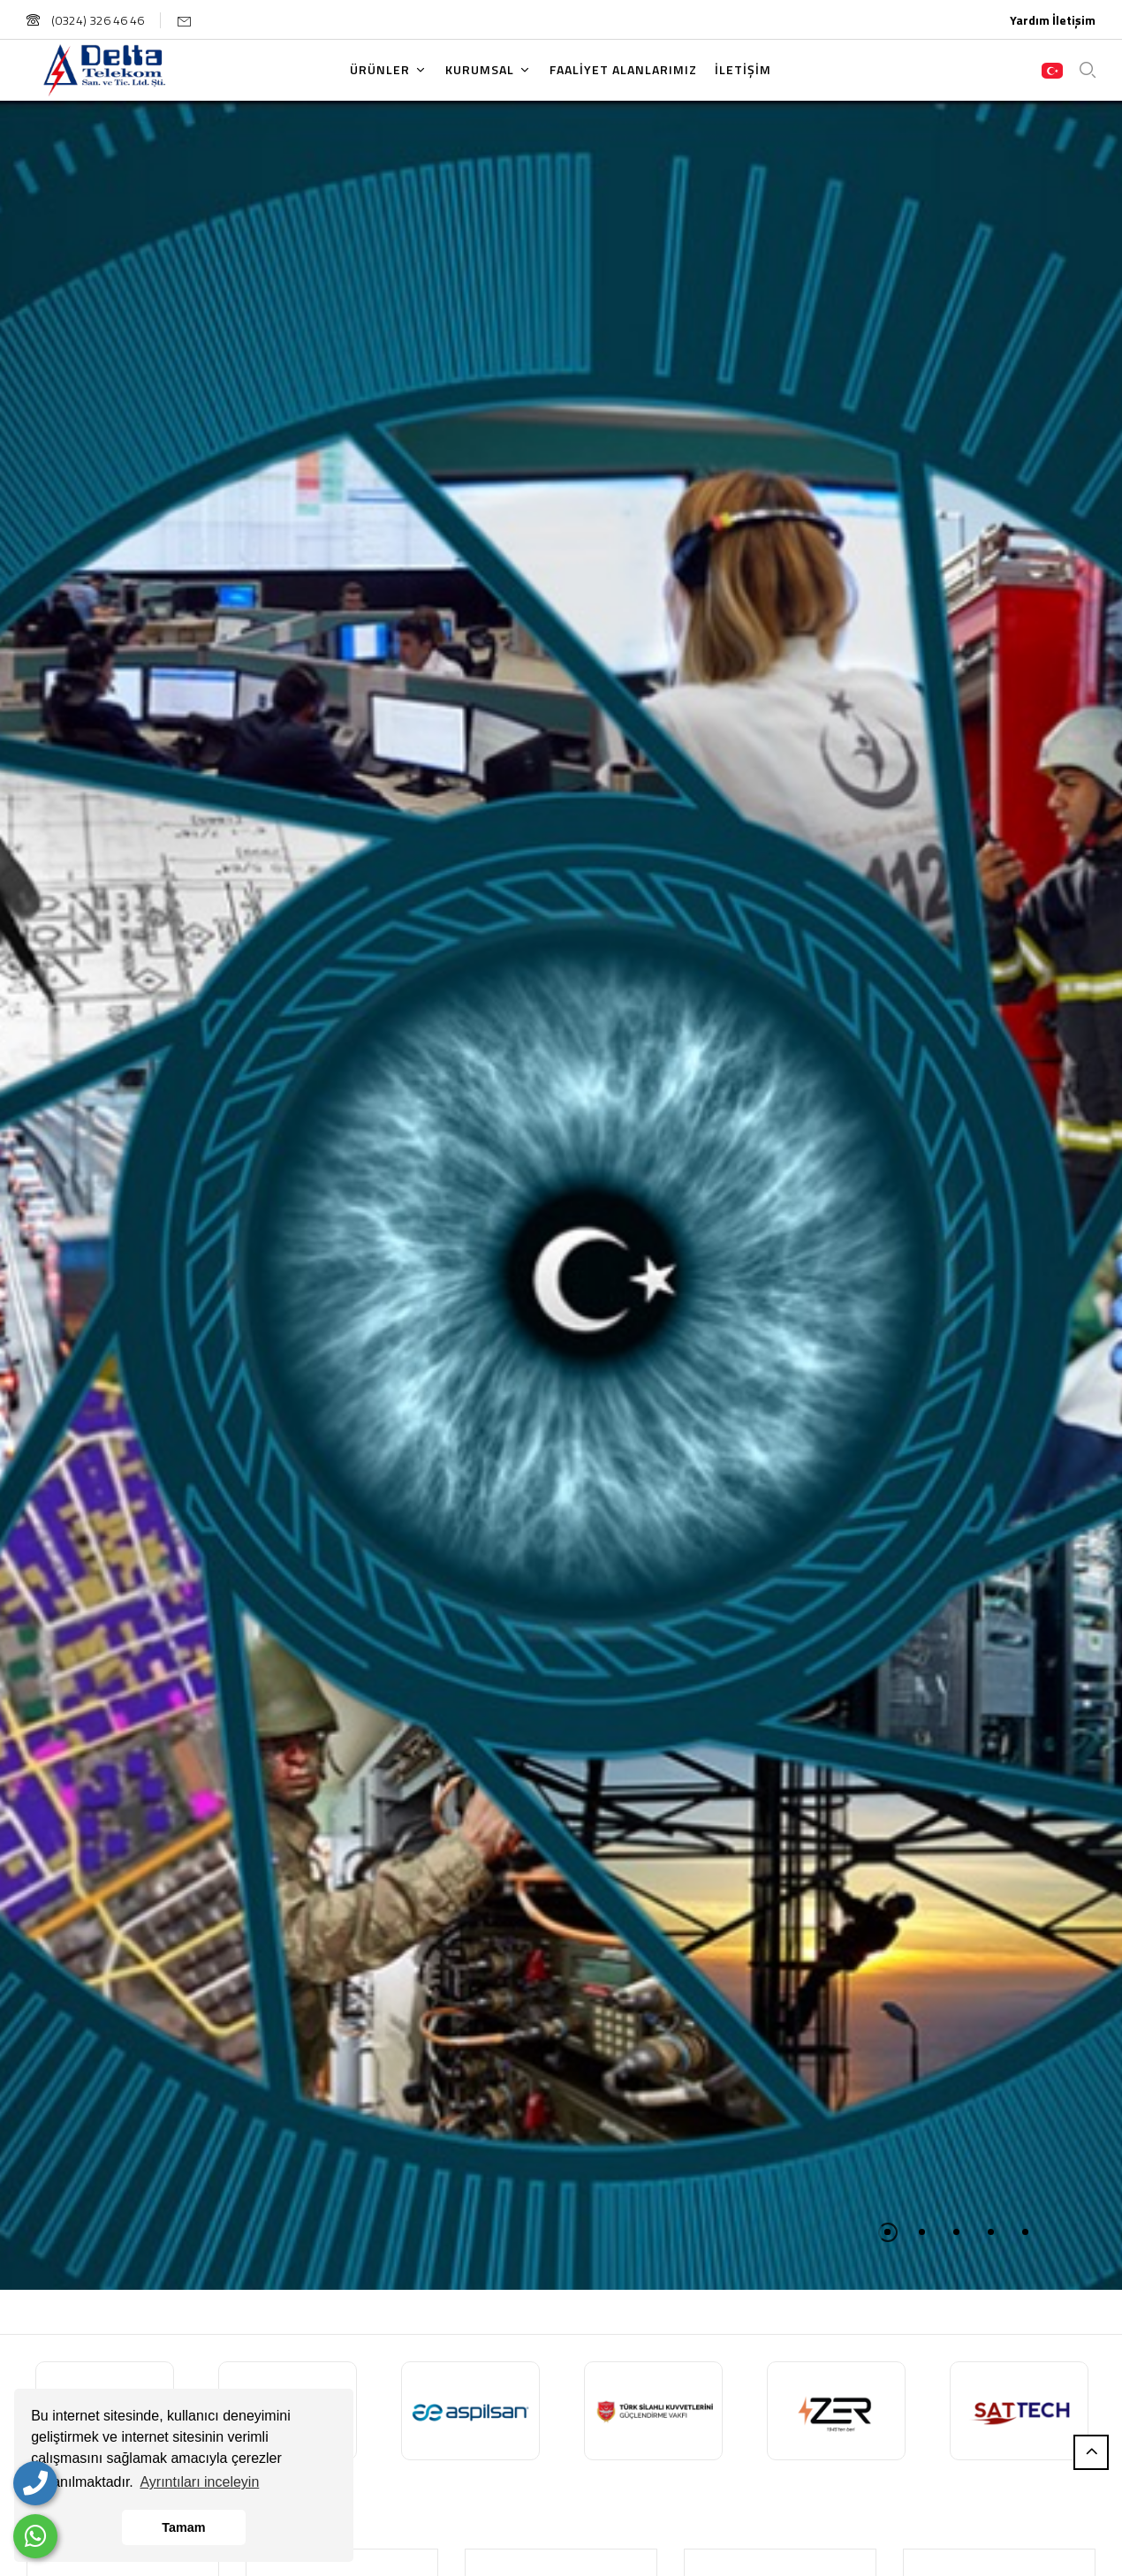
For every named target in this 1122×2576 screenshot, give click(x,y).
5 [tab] (1025, 2232)
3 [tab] (956, 2232)
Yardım (1030, 20)
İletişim (1073, 20)
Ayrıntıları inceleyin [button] (199, 2481)
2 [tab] (922, 2232)
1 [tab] (887, 2232)
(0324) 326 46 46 (85, 20)
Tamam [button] (183, 2527)
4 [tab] (991, 2232)
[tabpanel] (561, 1196)
